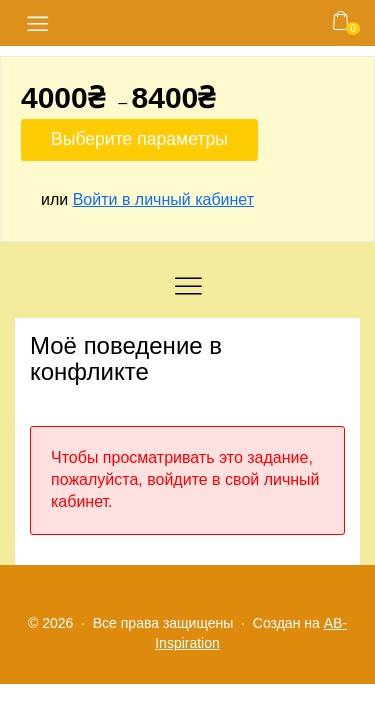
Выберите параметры (139, 139)
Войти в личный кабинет (163, 199)
